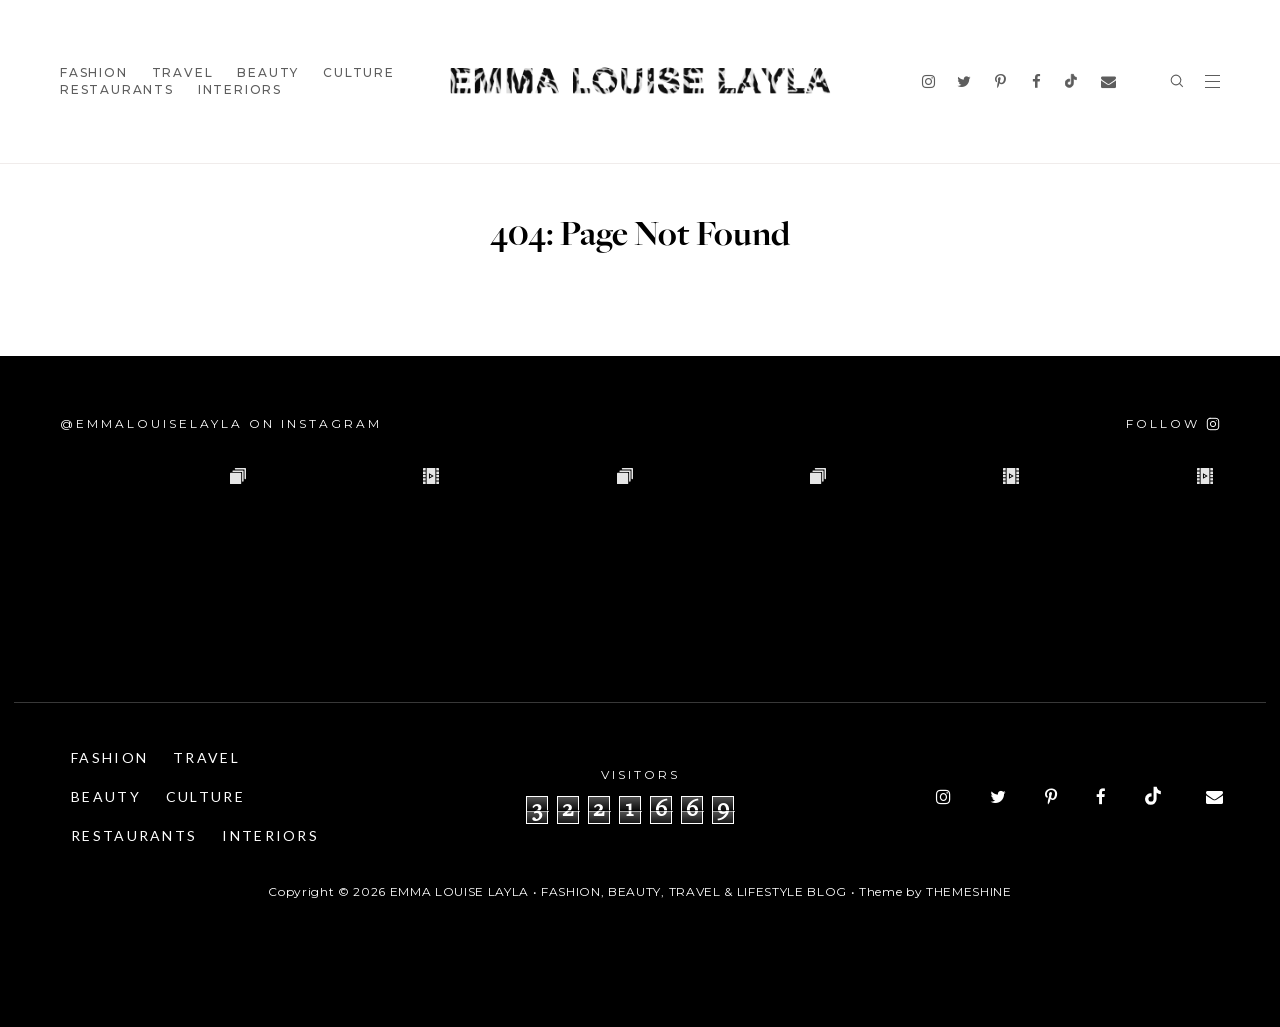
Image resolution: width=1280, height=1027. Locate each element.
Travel (183, 72)
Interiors (240, 89)
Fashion (94, 72)
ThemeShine (969, 891)
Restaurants (117, 89)
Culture (359, 72)
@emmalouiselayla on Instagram (221, 423)
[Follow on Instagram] (1173, 423)
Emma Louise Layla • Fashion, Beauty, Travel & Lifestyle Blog (618, 891)
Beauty (268, 72)
